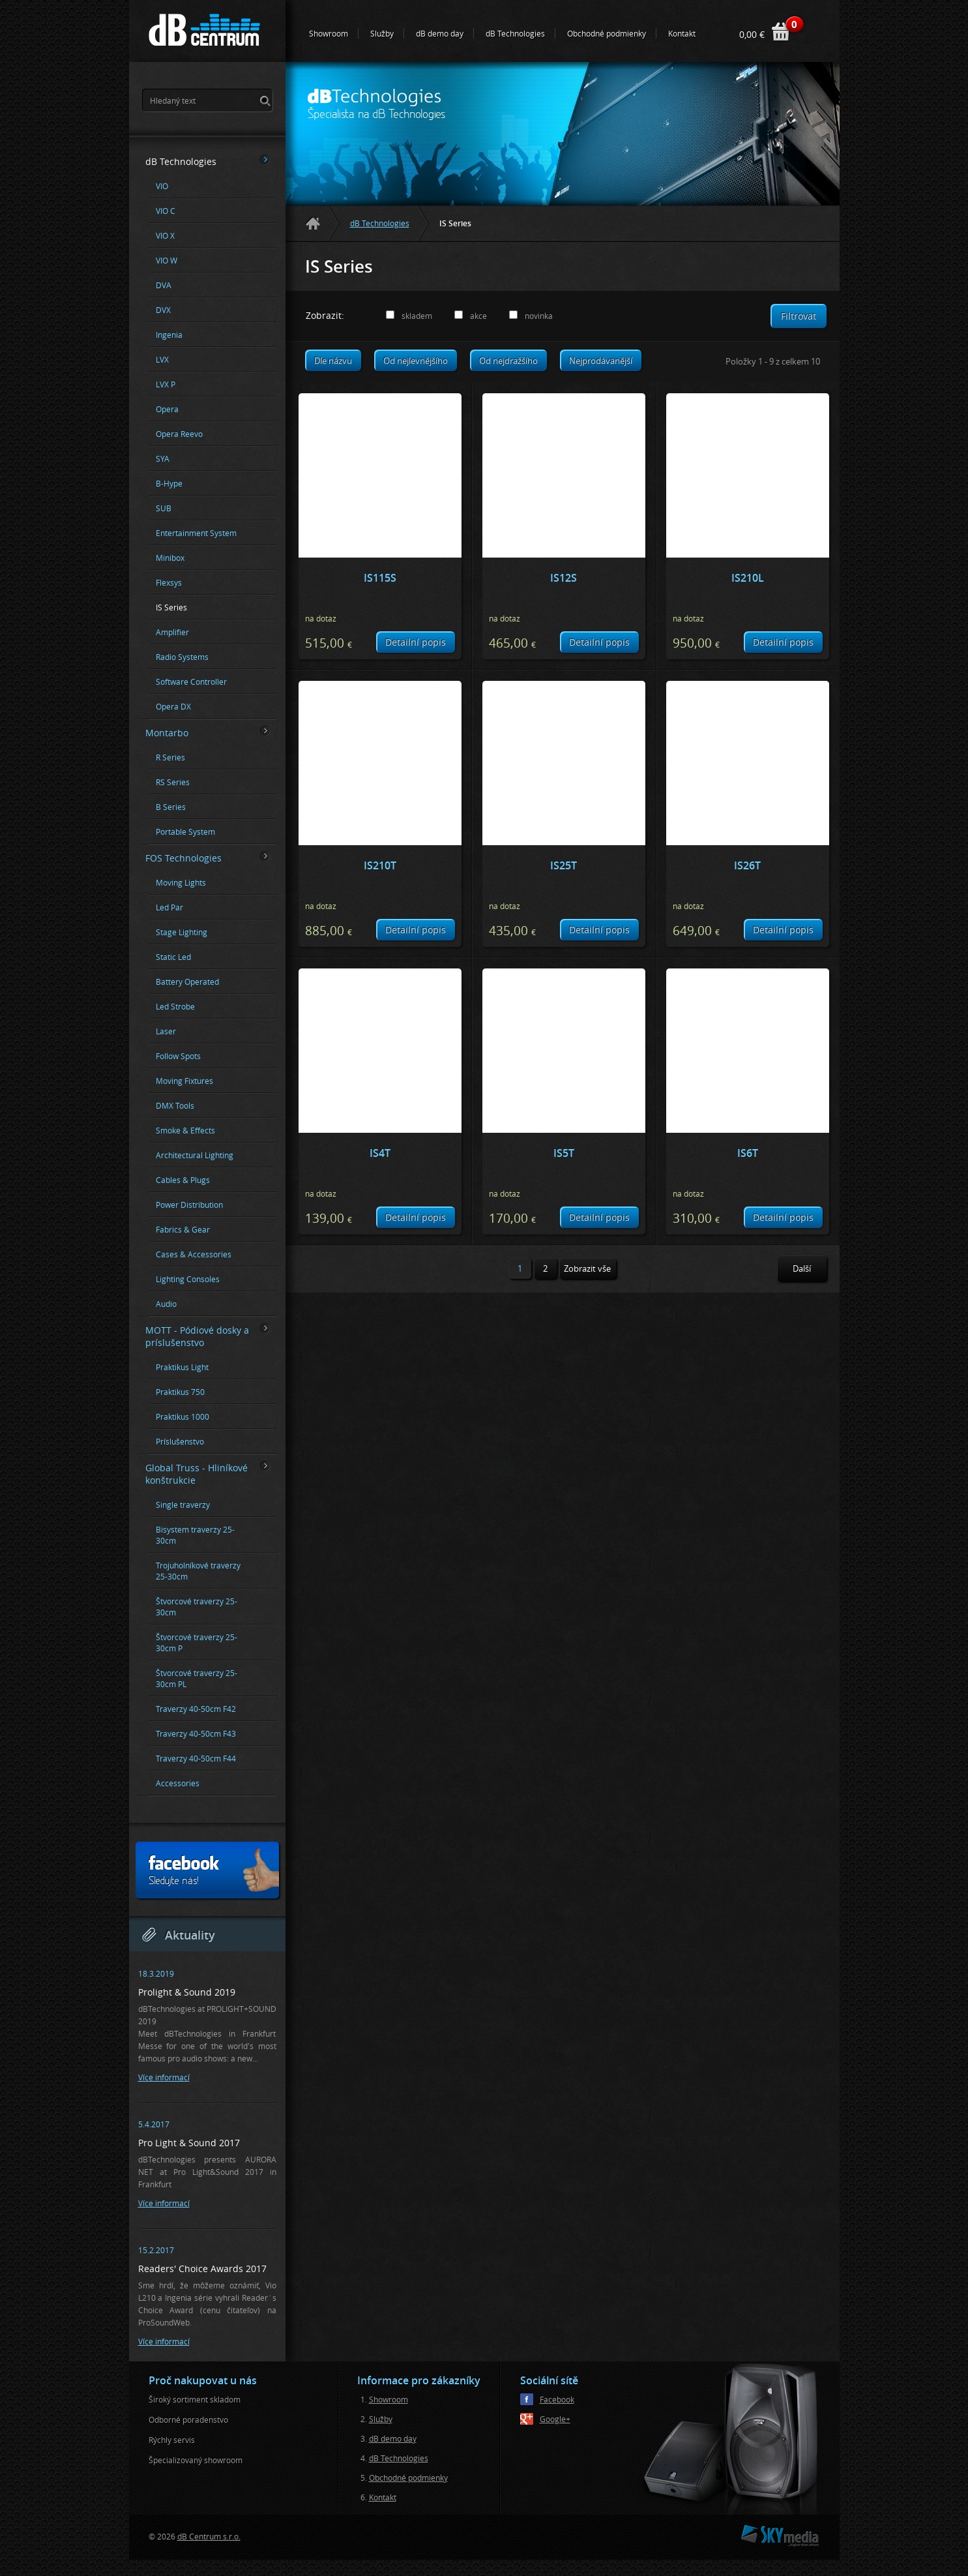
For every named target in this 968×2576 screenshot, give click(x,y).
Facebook (557, 2399)
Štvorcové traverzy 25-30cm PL (196, 1679)
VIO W (166, 260)
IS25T (563, 865)
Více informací (164, 2077)
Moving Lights (181, 882)
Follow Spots (178, 1056)
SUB (163, 508)
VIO (162, 186)
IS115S (380, 578)
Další (802, 1268)
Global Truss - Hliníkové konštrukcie (208, 1473)
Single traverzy (183, 1504)
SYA (162, 458)
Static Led (173, 957)
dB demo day (439, 33)
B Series (171, 807)
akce (478, 316)
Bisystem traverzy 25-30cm (195, 1535)
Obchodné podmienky (606, 33)
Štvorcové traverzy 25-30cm (196, 1607)
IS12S (563, 578)
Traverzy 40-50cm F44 (196, 1758)
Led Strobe (175, 1006)
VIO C (165, 211)
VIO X (165, 235)
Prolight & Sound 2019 (186, 1992)
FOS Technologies (208, 857)
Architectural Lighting (194, 1155)
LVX (162, 359)
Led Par (169, 907)
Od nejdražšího (508, 361)
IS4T (380, 1153)
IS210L (747, 578)
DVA (163, 285)
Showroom (328, 33)
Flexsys (169, 582)
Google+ (555, 2419)
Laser (166, 1031)
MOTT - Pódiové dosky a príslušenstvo (208, 1336)
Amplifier (172, 632)
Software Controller (191, 681)
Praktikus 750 (180, 1392)
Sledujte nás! (213, 1870)
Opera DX (173, 706)
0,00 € (752, 34)
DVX (163, 310)
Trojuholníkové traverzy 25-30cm (198, 1571)
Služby (382, 33)
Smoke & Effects (185, 1130)
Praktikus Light (182, 1367)
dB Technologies (515, 33)
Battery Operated (187, 981)
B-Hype (169, 483)
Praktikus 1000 (182, 1416)
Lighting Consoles (188, 1279)
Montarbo (208, 732)
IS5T (563, 1153)
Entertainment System (196, 533)
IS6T (747, 1153)
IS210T (380, 865)
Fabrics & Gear (183, 1229)
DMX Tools (175, 1105)
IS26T (747, 865)
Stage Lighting (181, 932)
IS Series (171, 607)
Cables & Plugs (183, 1180)
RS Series (173, 782)
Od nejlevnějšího (415, 361)
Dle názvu (333, 361)
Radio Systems (182, 657)
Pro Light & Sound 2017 (189, 2142)
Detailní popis (415, 642)
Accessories (177, 1783)
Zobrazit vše (587, 1268)
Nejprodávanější (600, 361)
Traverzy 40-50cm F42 (196, 1709)
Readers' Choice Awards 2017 (202, 2268)
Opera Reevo (179, 434)
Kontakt (682, 33)
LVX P (165, 384)
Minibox (170, 557)
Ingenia (169, 334)
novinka (539, 316)
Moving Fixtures (184, 1080)
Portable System (185, 831)
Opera (167, 409)
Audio (166, 1304)
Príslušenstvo (180, 1441)
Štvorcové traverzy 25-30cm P (196, 1643)
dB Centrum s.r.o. (209, 2536)
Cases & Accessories (193, 1254)
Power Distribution (189, 1204)
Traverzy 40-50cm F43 (196, 1733)
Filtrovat (798, 316)
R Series (170, 757)
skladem (417, 316)
